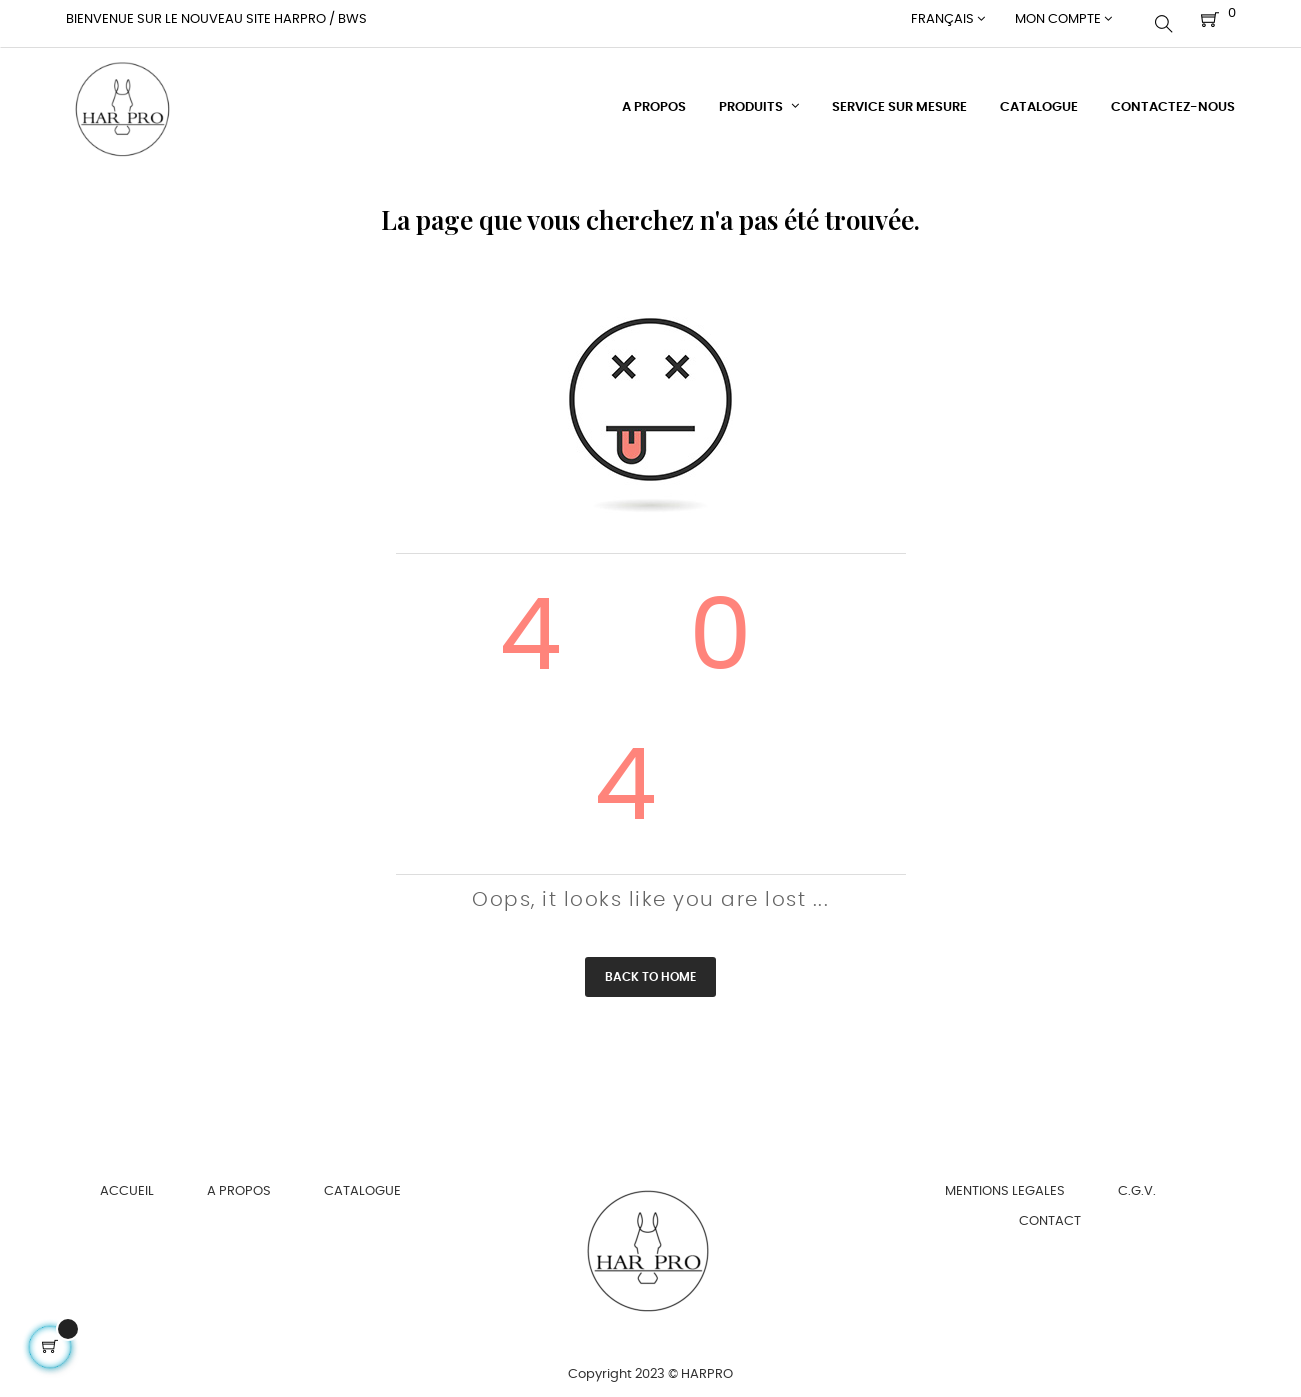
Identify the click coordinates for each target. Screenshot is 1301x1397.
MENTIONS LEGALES (1005, 1183)
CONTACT (1050, 1213)
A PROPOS (239, 1183)
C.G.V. (1137, 1183)
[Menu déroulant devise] (948, 20)
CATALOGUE (362, 1183)
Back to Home (650, 969)
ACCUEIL (127, 1183)
